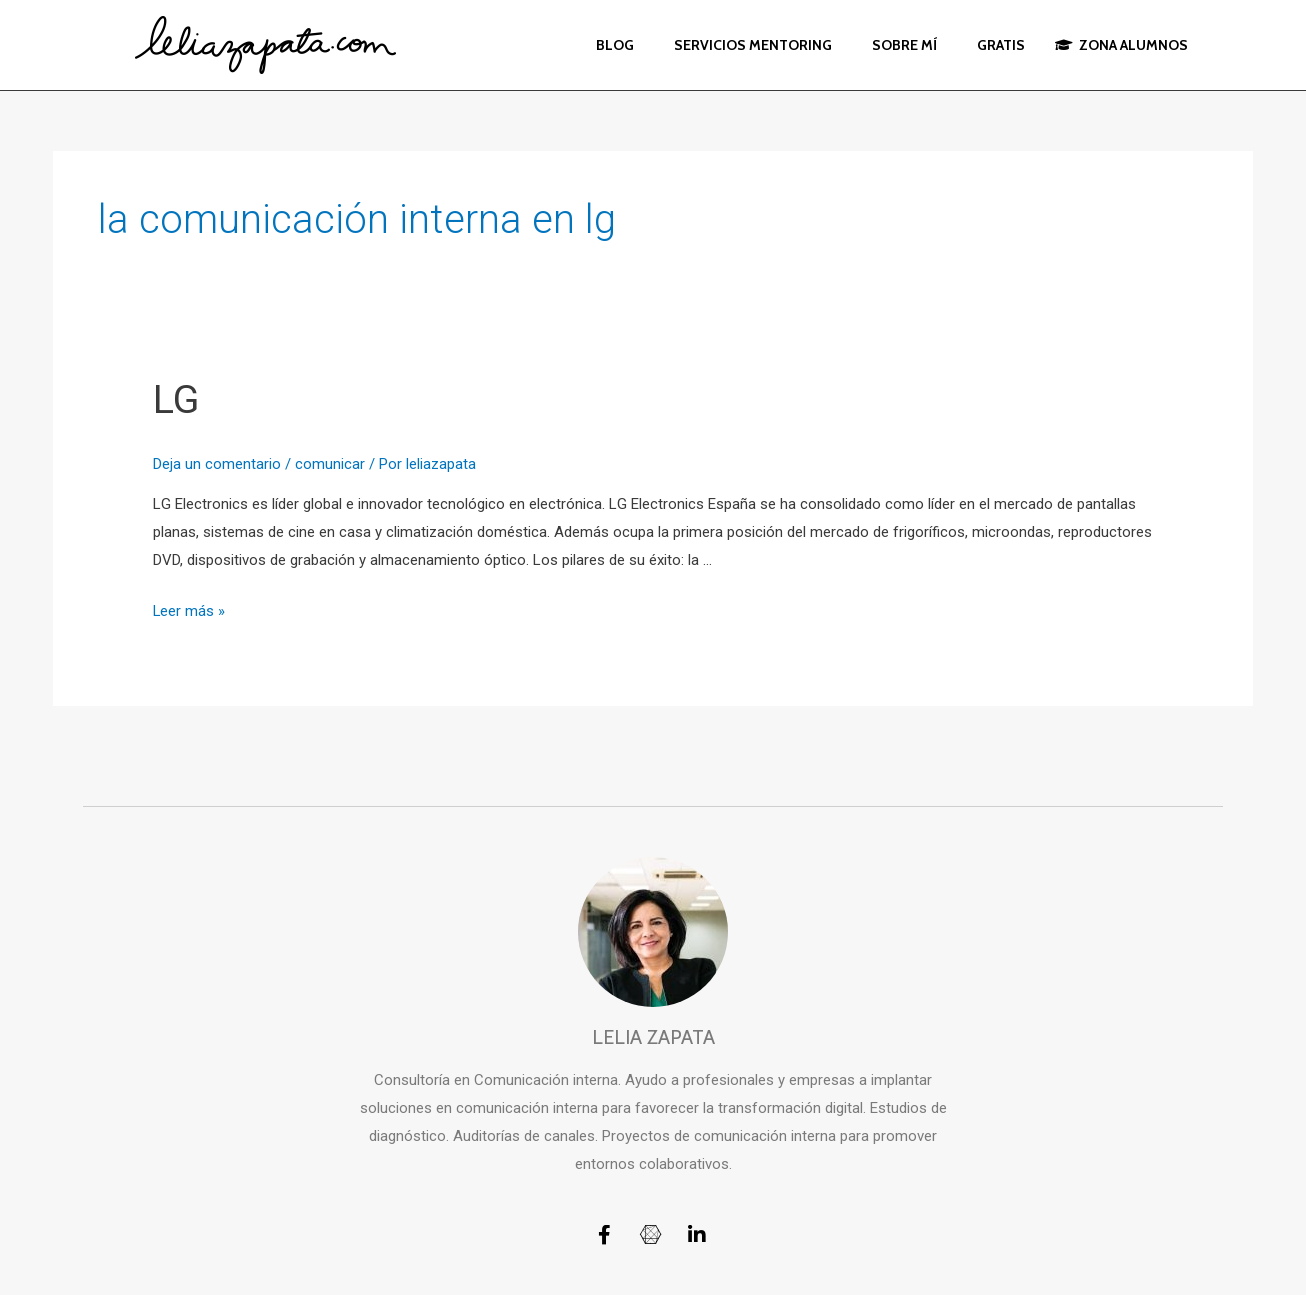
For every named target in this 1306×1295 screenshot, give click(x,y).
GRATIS (1001, 45)
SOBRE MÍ (904, 45)
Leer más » (189, 611)
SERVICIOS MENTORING (753, 45)
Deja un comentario (217, 464)
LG (177, 399)
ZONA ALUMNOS (1121, 45)
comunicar (330, 464)
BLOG (615, 45)
